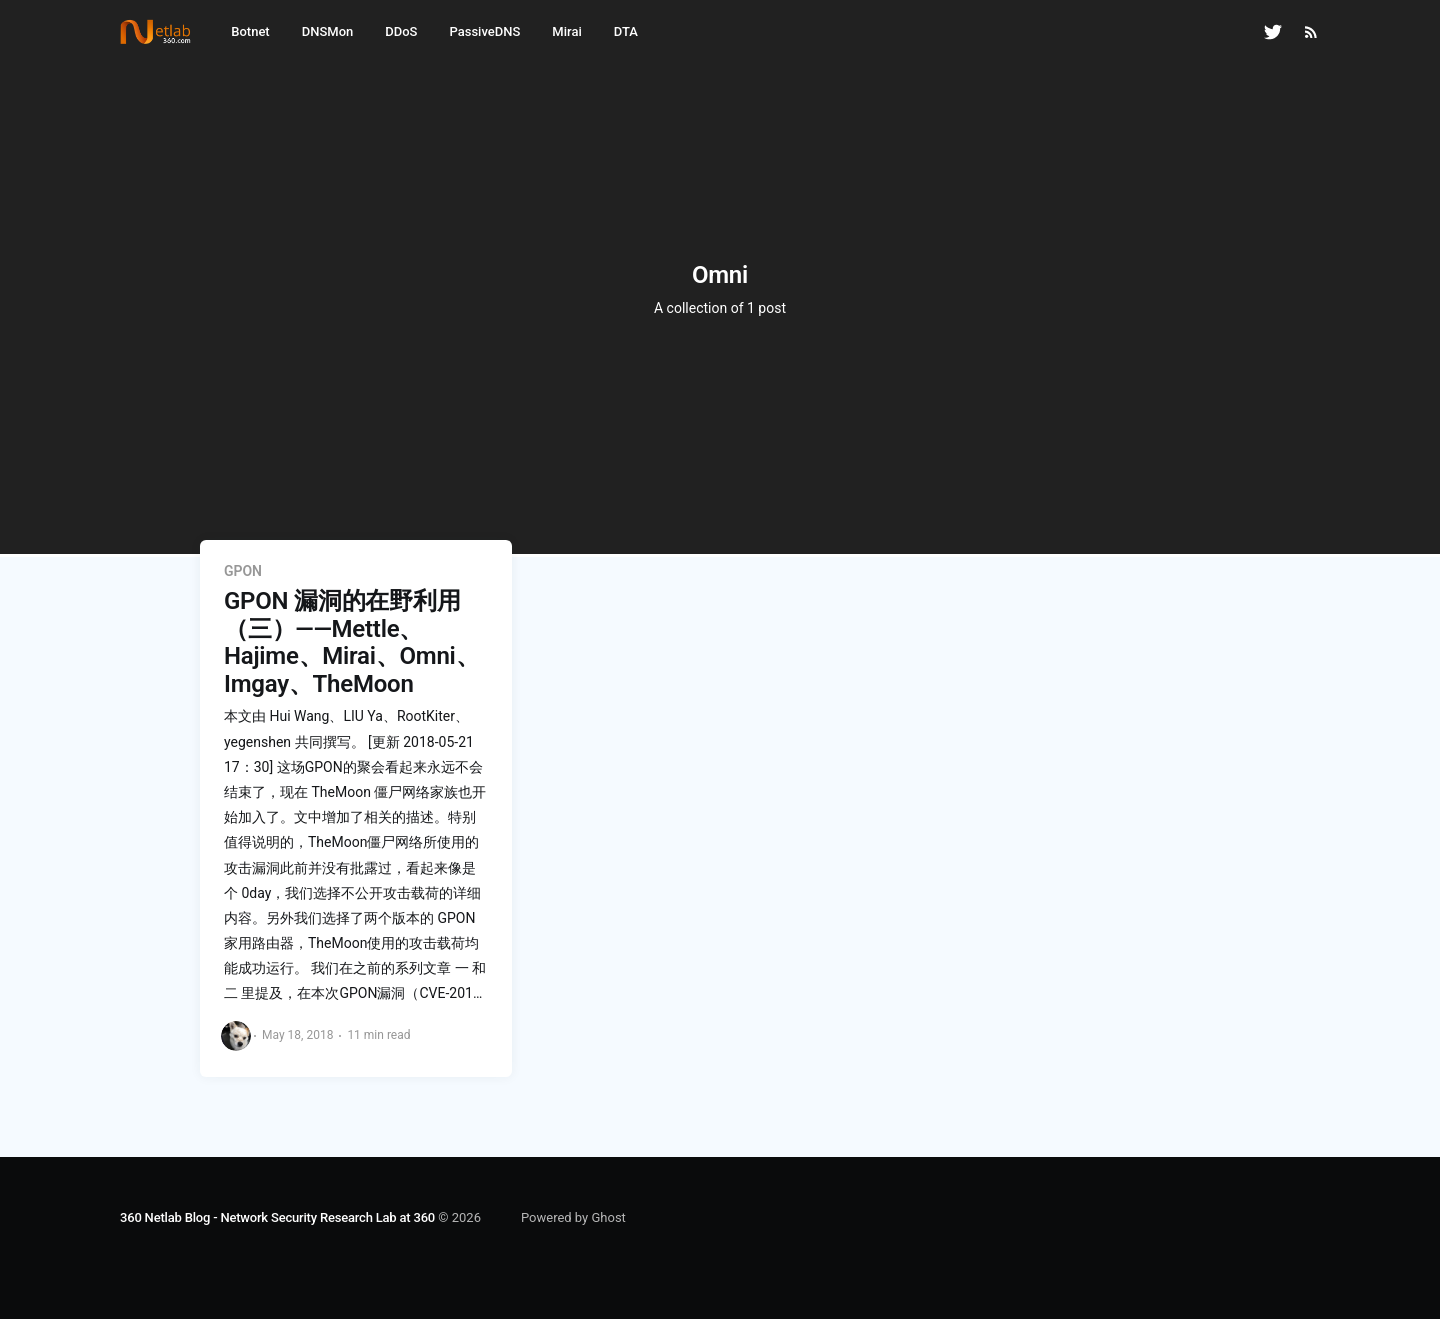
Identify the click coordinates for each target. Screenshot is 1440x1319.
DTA (626, 31)
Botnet (250, 31)
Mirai (566, 31)
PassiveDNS (484, 31)
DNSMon (328, 31)
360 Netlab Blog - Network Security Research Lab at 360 (277, 1217)
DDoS (401, 31)
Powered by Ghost (573, 1217)
